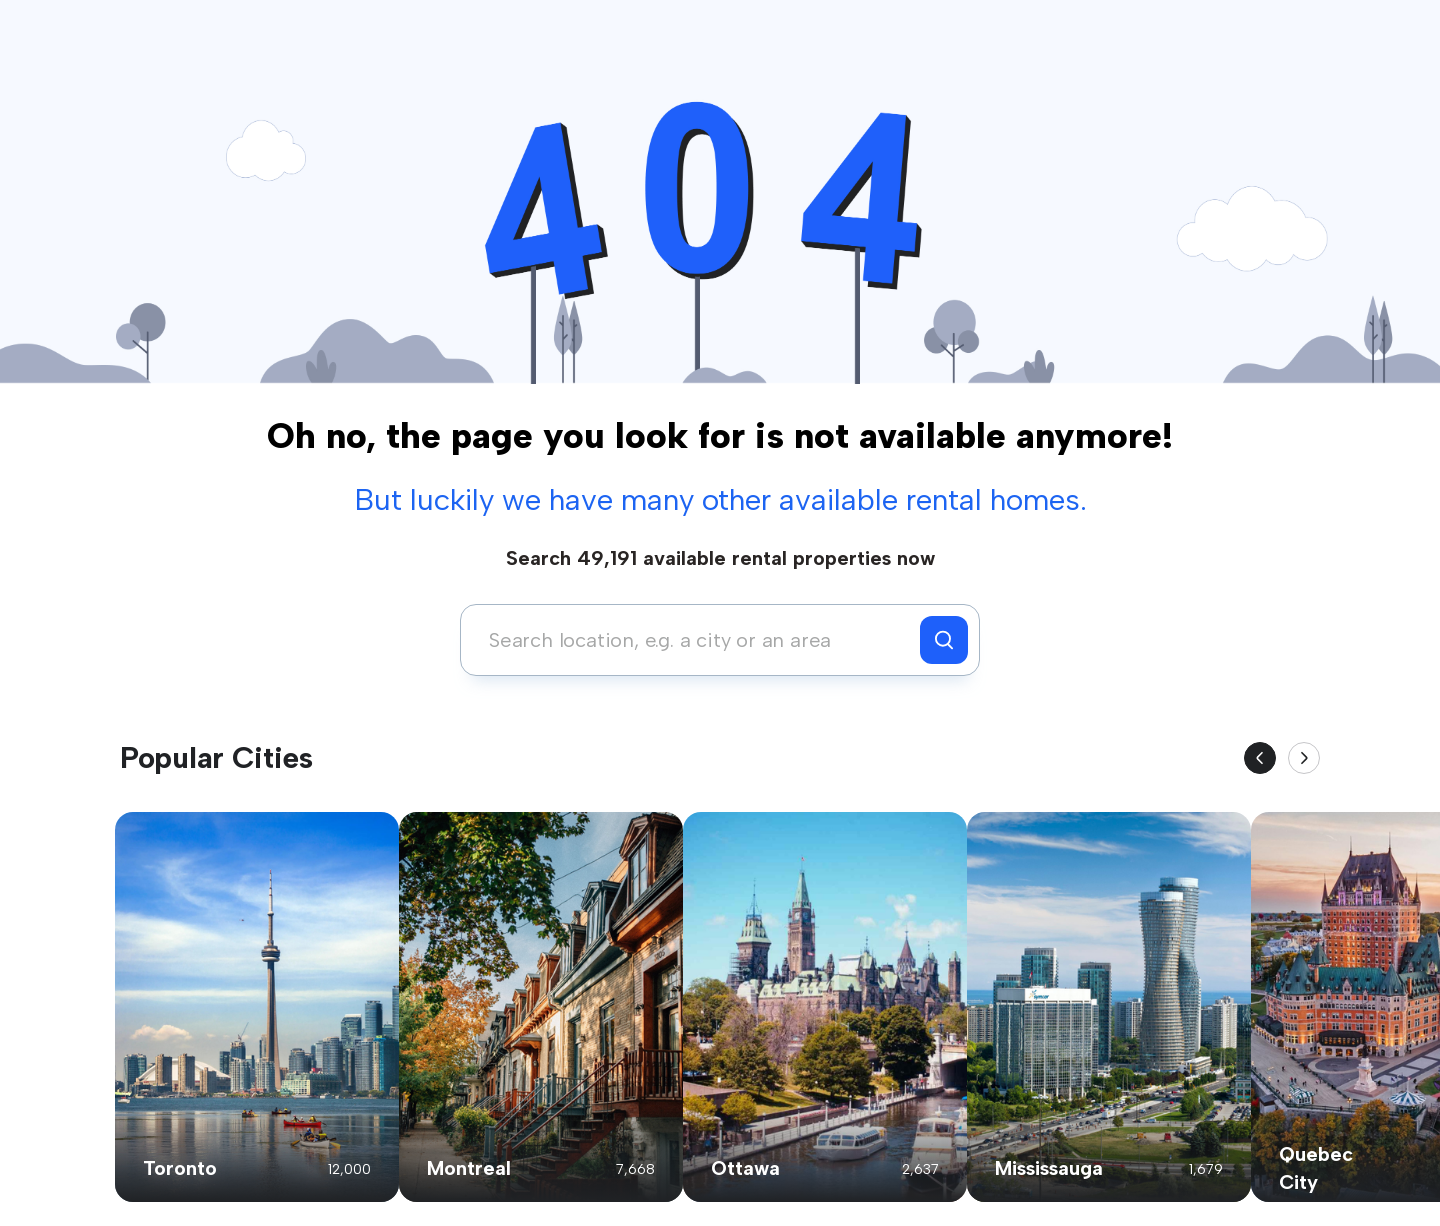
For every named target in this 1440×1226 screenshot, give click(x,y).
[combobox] (695, 640)
